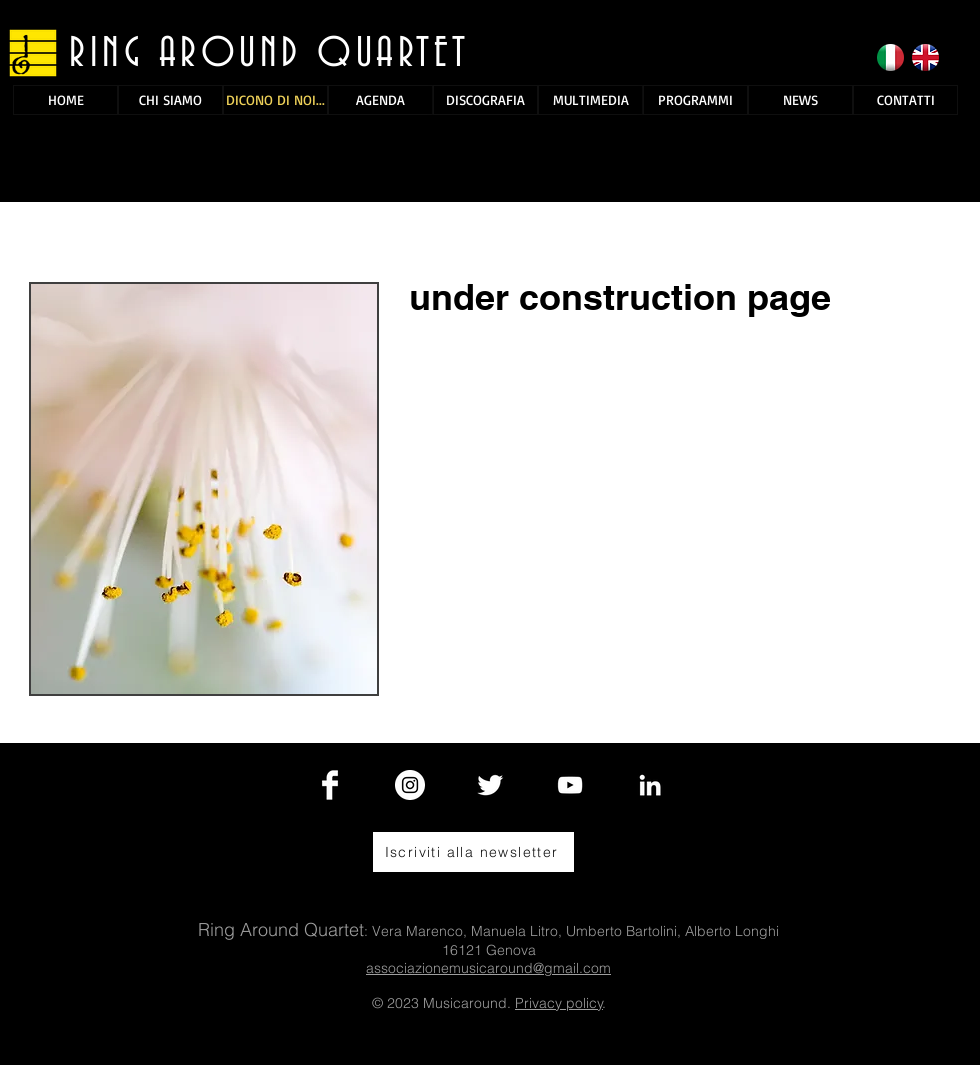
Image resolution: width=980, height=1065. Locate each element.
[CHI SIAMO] (170, 100)
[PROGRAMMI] (695, 100)
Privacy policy (559, 1003)
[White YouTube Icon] (570, 785)
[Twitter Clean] (490, 785)
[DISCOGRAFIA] (485, 100)
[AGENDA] (380, 100)
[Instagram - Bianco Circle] (410, 785)
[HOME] (65, 100)
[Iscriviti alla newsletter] (473, 852)
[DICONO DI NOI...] (275, 100)
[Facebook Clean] (330, 785)
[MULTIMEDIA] (590, 100)
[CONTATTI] (905, 100)
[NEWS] (800, 100)
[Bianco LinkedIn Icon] (650, 785)
